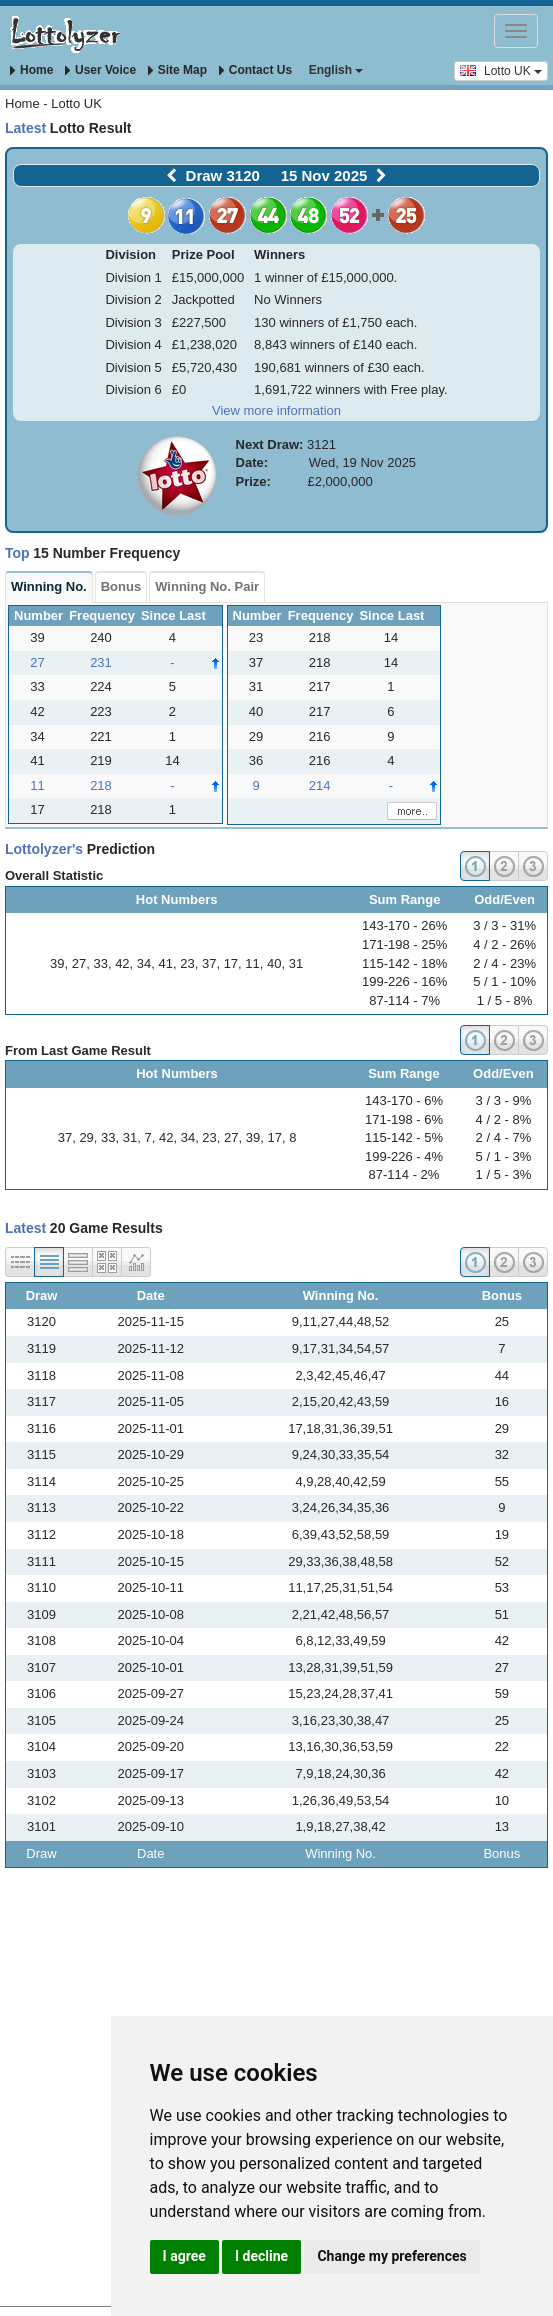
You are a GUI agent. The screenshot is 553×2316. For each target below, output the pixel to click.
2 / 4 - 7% (504, 1137)
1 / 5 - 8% (505, 1000)
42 (122, 963)
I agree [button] (184, 2256)
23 (187, 963)
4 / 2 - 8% (504, 1119)
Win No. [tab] (49, 586)
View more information (276, 410)
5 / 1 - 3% (504, 1156)
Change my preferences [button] (391, 2256)
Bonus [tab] (121, 586)
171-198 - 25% (404, 944)
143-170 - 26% (404, 925)
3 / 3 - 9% (504, 1100)
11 (252, 963)
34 (144, 963)
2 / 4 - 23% (504, 963)
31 (296, 963)
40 (274, 963)
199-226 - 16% (404, 981)
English (336, 70)
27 (79, 963)
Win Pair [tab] (207, 586)
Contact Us (255, 70)
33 (100, 963)
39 (57, 963)
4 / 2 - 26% (504, 944)
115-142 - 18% (404, 963)
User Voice (100, 70)
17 (231, 963)
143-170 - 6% (404, 1100)
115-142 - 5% (404, 1137)
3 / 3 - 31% (504, 925)
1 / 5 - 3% (504, 1174)
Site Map (177, 70)
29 (86, 1137)
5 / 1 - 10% (504, 981)
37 (209, 963)
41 (166, 963)
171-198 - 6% (404, 1119)
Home (31, 70)
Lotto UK (501, 70)
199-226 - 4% (404, 1156)
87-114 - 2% (404, 1174)
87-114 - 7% (404, 1000)
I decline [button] (261, 2256)
